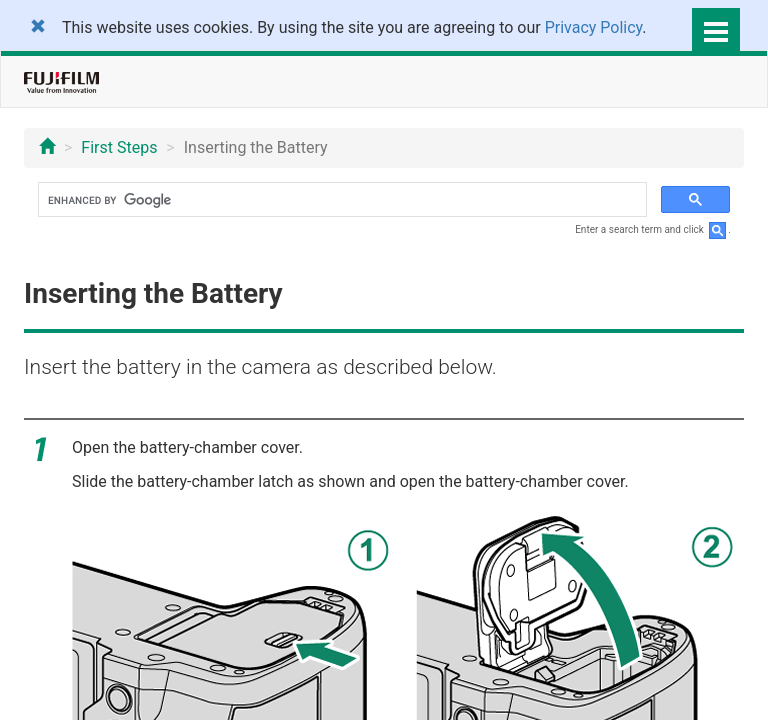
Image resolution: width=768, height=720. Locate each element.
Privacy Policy (594, 27)
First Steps (119, 147)
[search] (340, 200)
